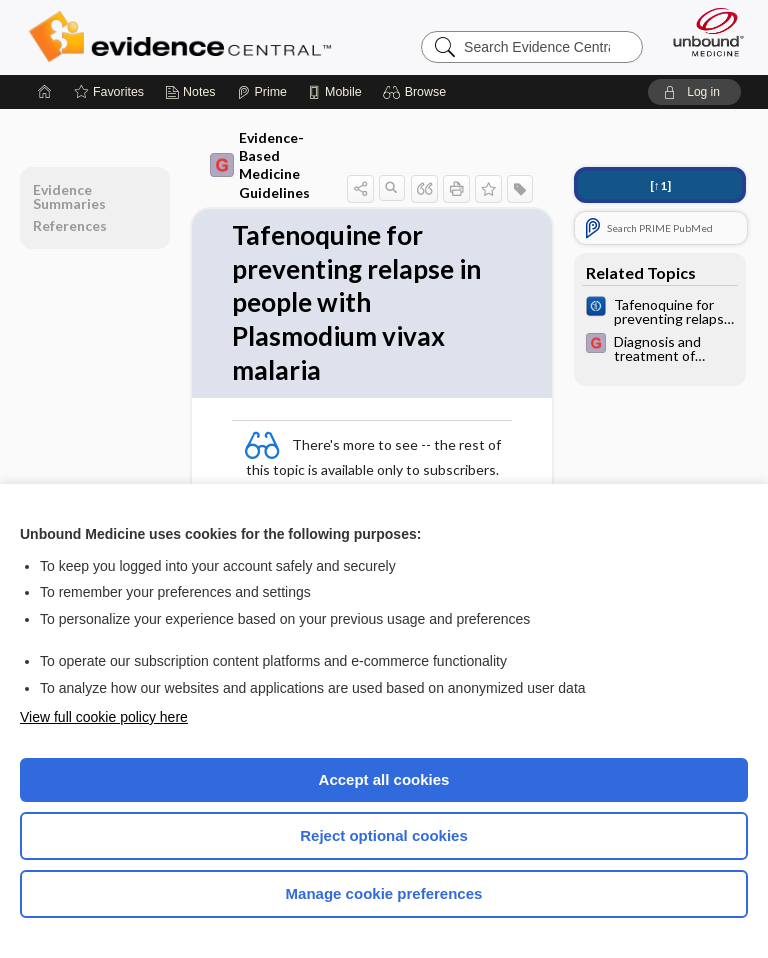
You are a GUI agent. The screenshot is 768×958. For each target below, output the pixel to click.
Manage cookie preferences (384, 893)
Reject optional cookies (384, 835)
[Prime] (262, 92)
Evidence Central (184, 37)
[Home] (45, 92)
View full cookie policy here (104, 717)
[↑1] (660, 185)
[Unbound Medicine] (702, 32)
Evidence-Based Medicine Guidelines (260, 165)
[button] (417, 92)
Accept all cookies (384, 779)
